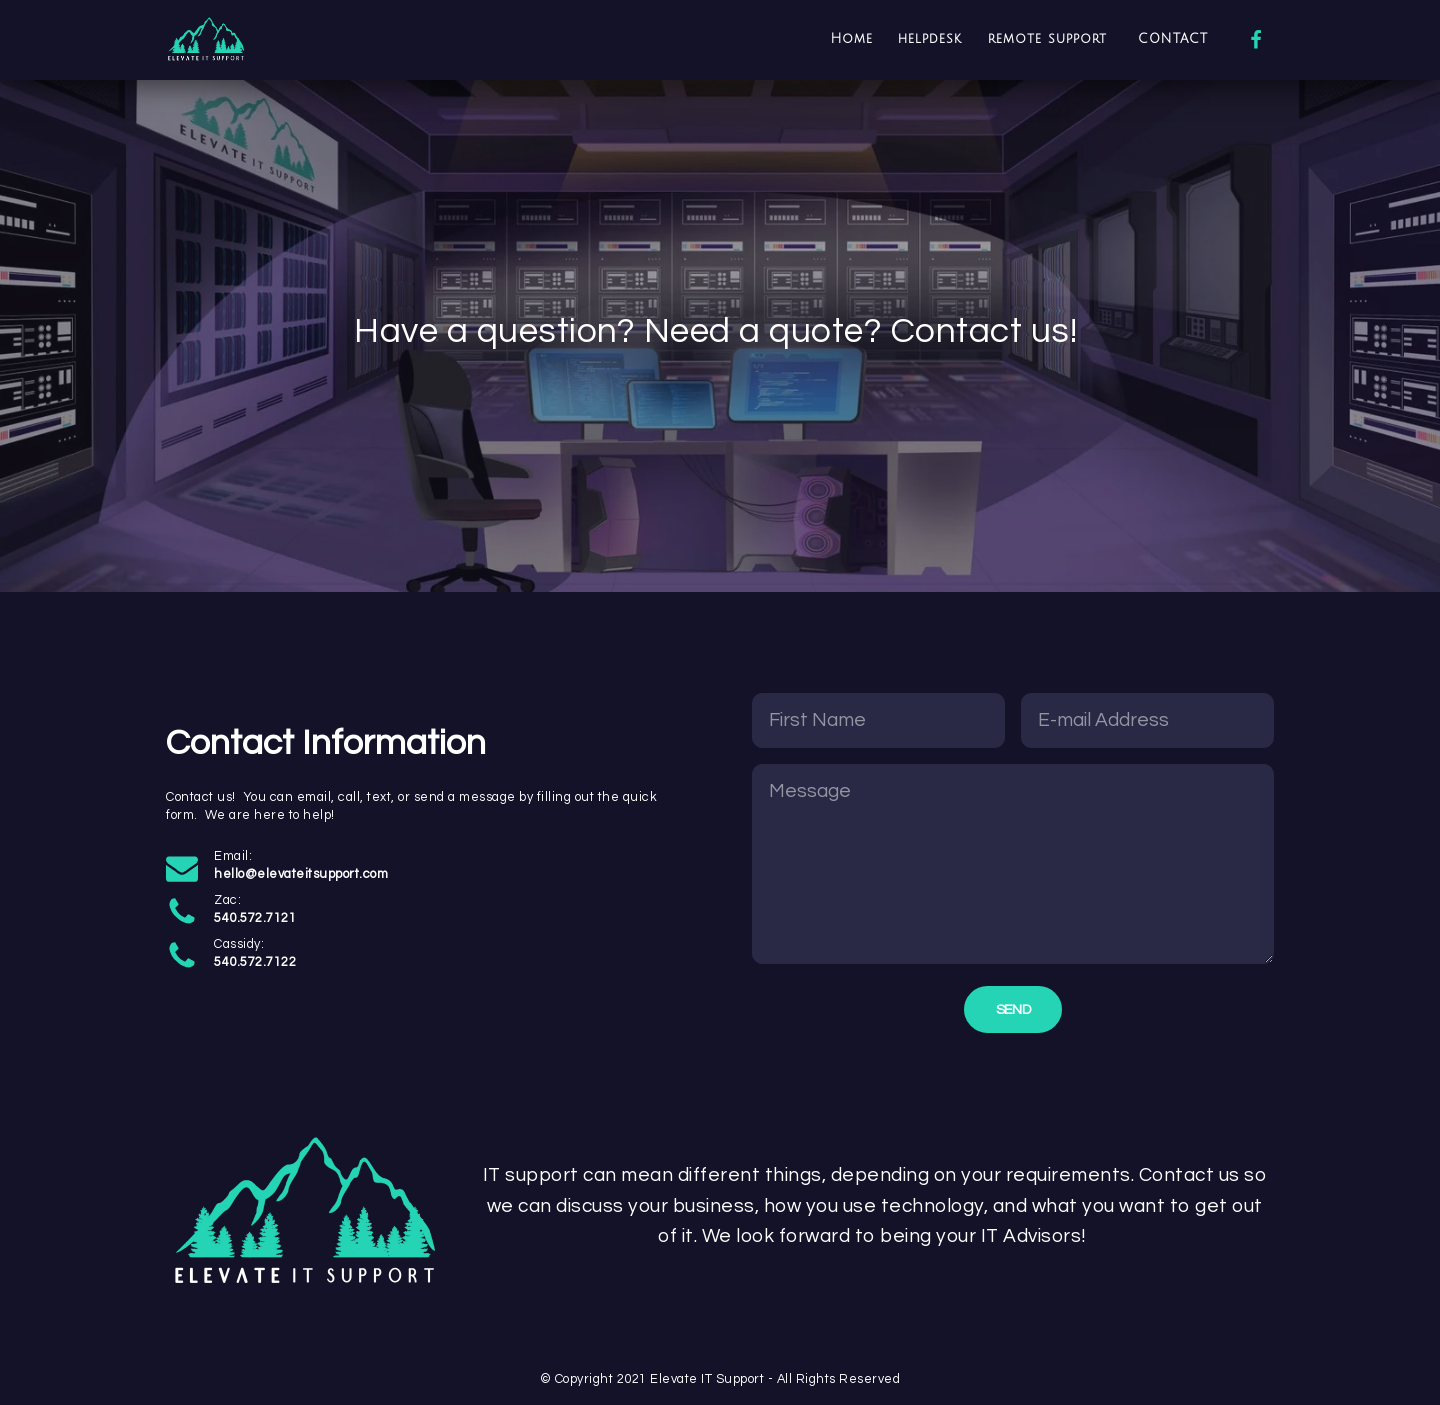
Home (852, 39)
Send (1013, 1009)
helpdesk (930, 39)
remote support (1050, 39)
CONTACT (1173, 39)
